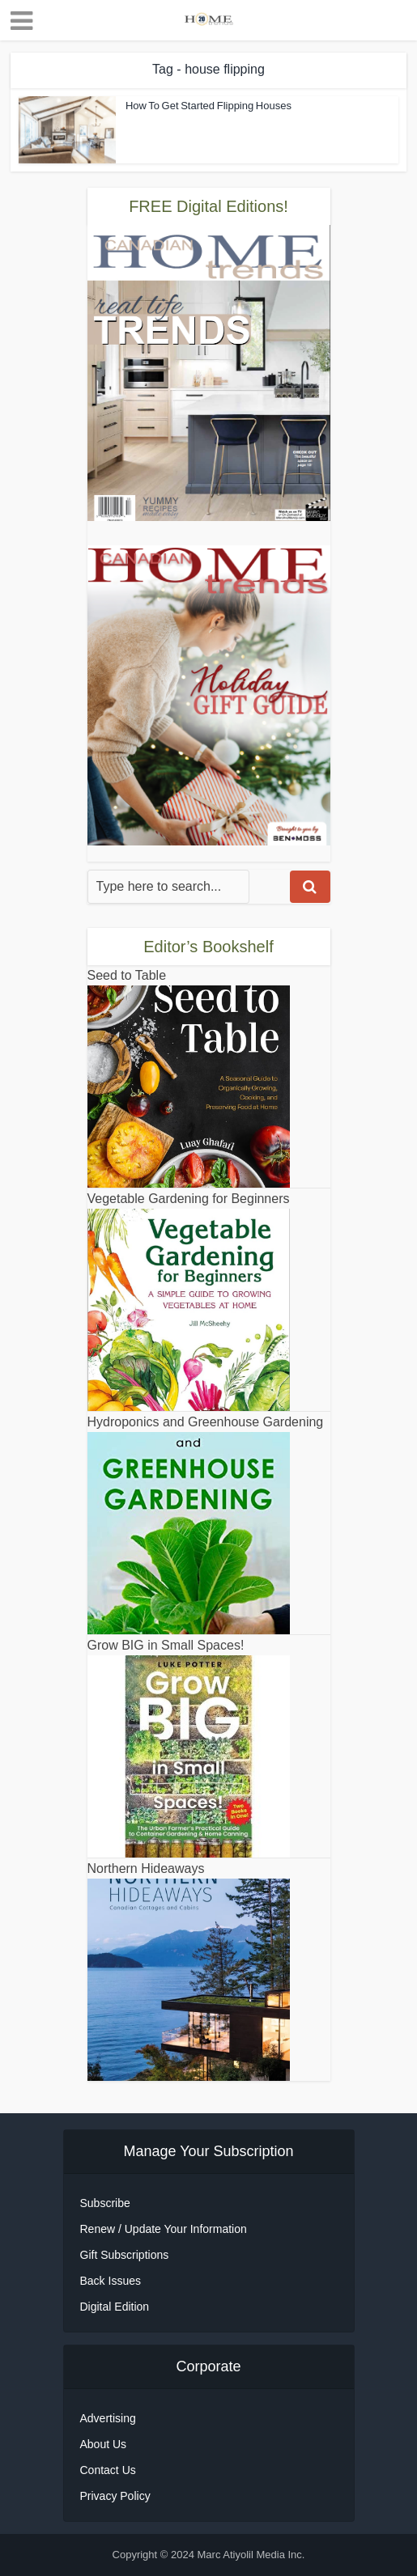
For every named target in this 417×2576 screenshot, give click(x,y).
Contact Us (108, 2470)
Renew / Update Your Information (163, 2228)
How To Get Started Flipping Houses (208, 106)
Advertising (108, 2418)
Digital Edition (115, 2306)
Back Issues (110, 2280)
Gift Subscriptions (124, 2254)
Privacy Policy (115, 2495)
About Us (103, 2444)
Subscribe (105, 2203)
